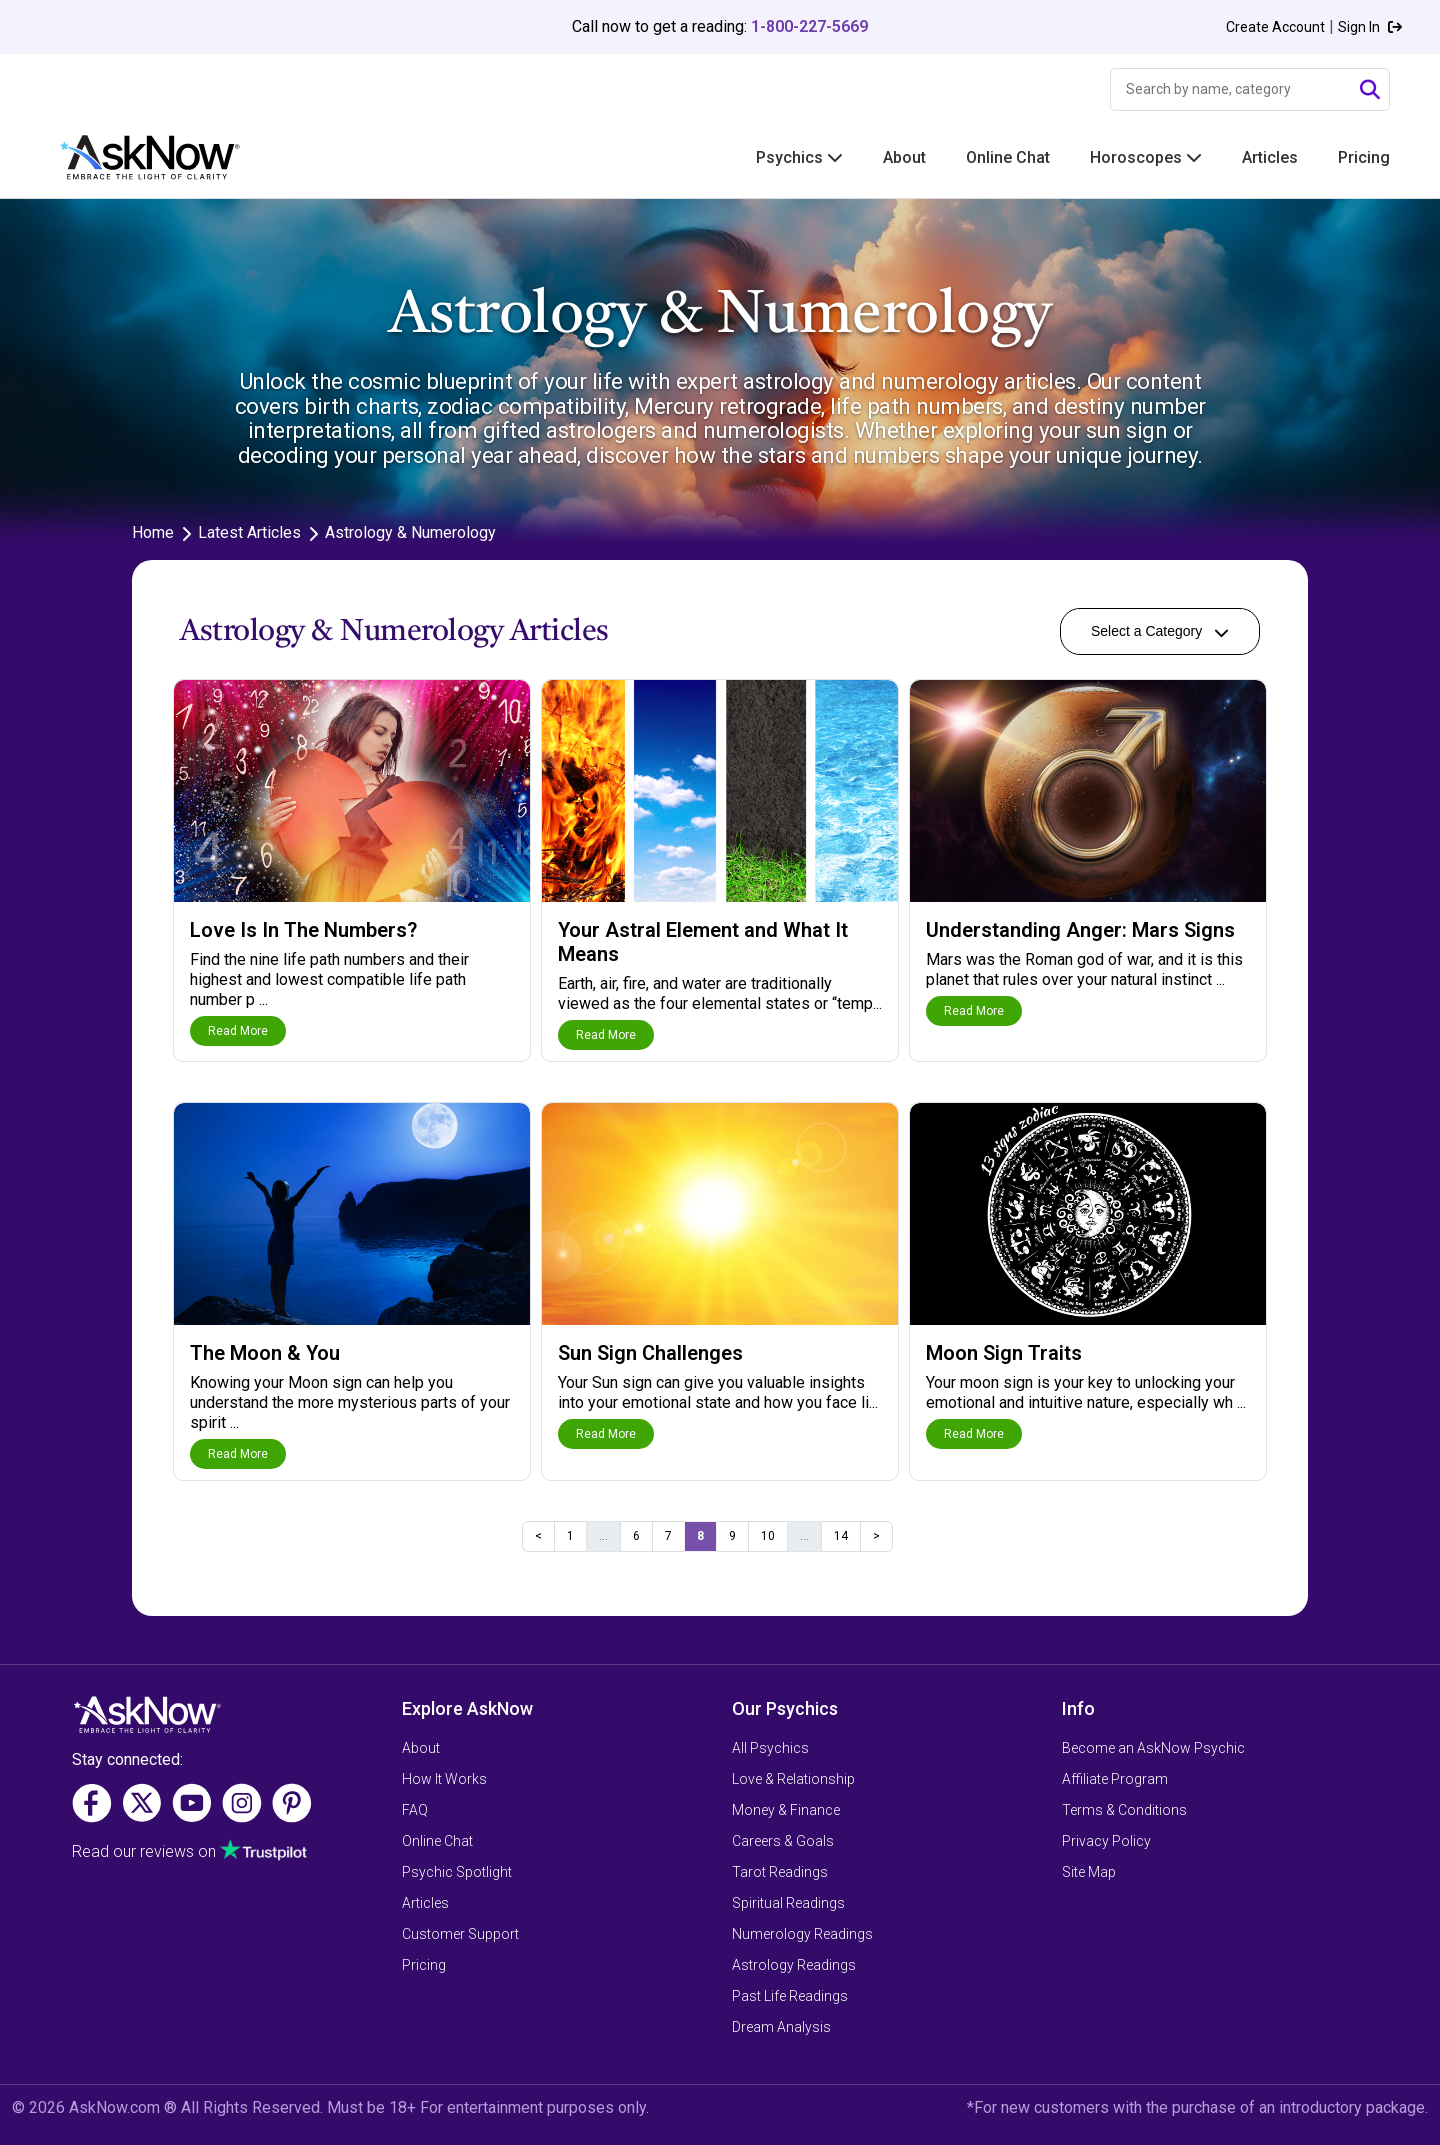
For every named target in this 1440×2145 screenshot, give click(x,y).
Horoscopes (1146, 157)
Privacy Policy (1106, 1841)
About (904, 157)
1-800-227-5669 (809, 26)
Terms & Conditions (1124, 1810)
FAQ (415, 1810)
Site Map (1089, 1872)
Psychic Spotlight (457, 1872)
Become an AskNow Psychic (1153, 1748)
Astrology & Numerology (410, 532)
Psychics (799, 157)
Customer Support (460, 1934)
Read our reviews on (144, 1851)
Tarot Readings (780, 1872)
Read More (238, 1031)
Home (153, 532)
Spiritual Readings (788, 1903)
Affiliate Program (1115, 1779)
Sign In (1370, 27)
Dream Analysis (781, 2027)
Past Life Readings (790, 1996)
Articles (1270, 157)
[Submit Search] (1370, 90)
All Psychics (770, 1748)
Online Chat (1008, 157)
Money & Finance (786, 1810)
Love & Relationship (793, 1779)
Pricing (1364, 157)
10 (768, 1536)
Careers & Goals (783, 1841)
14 (841, 1536)
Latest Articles (249, 532)
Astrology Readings (794, 1965)
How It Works (444, 1779)
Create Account (1275, 27)
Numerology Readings (802, 1934)
